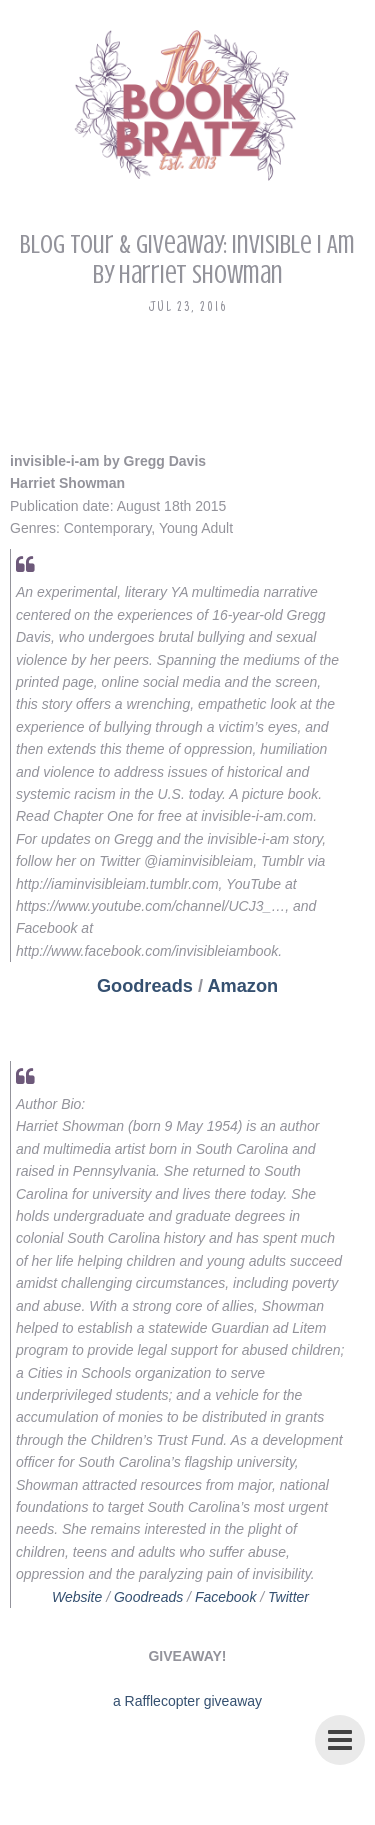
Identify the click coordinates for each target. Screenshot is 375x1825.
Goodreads (145, 986)
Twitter (288, 1597)
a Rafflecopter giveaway (187, 1701)
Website (77, 1597)
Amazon (242, 986)
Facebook (225, 1597)
